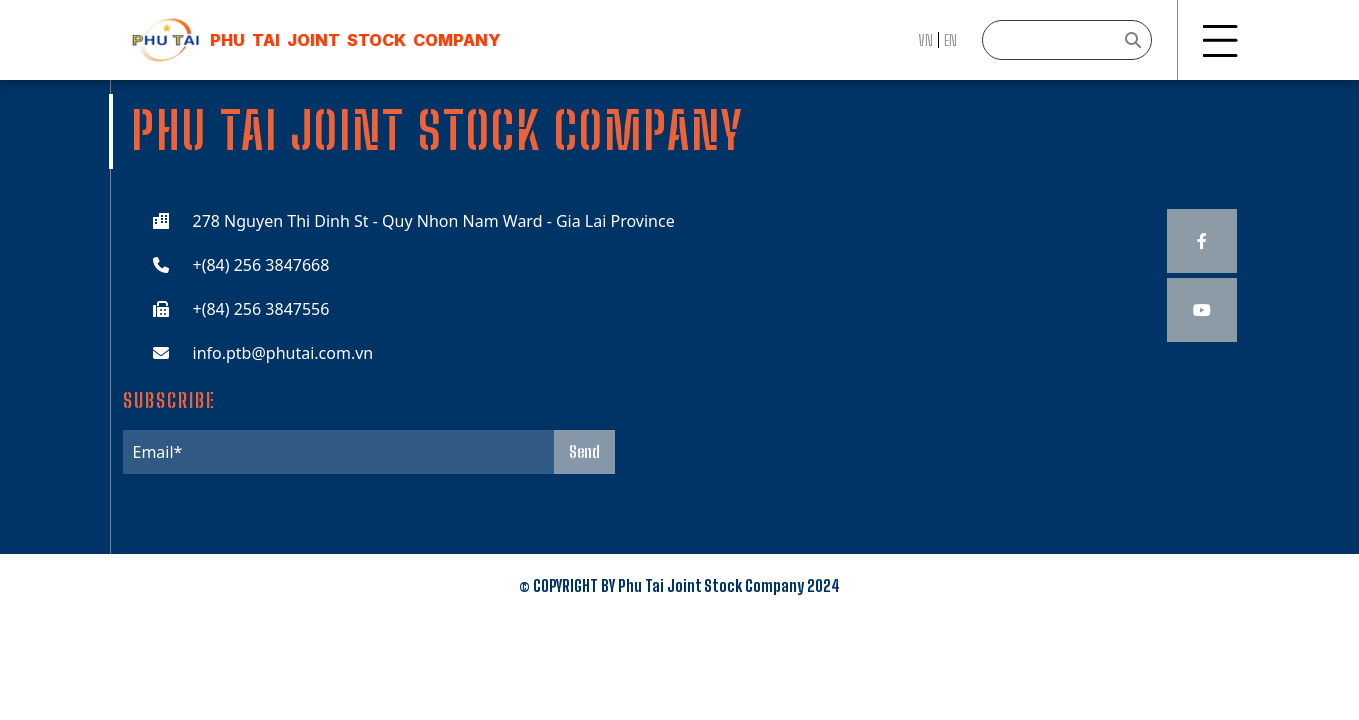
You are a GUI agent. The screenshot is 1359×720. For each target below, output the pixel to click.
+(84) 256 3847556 (261, 309)
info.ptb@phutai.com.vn (283, 353)
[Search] (1067, 40)
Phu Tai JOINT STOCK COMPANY (355, 40)
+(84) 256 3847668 (261, 265)
